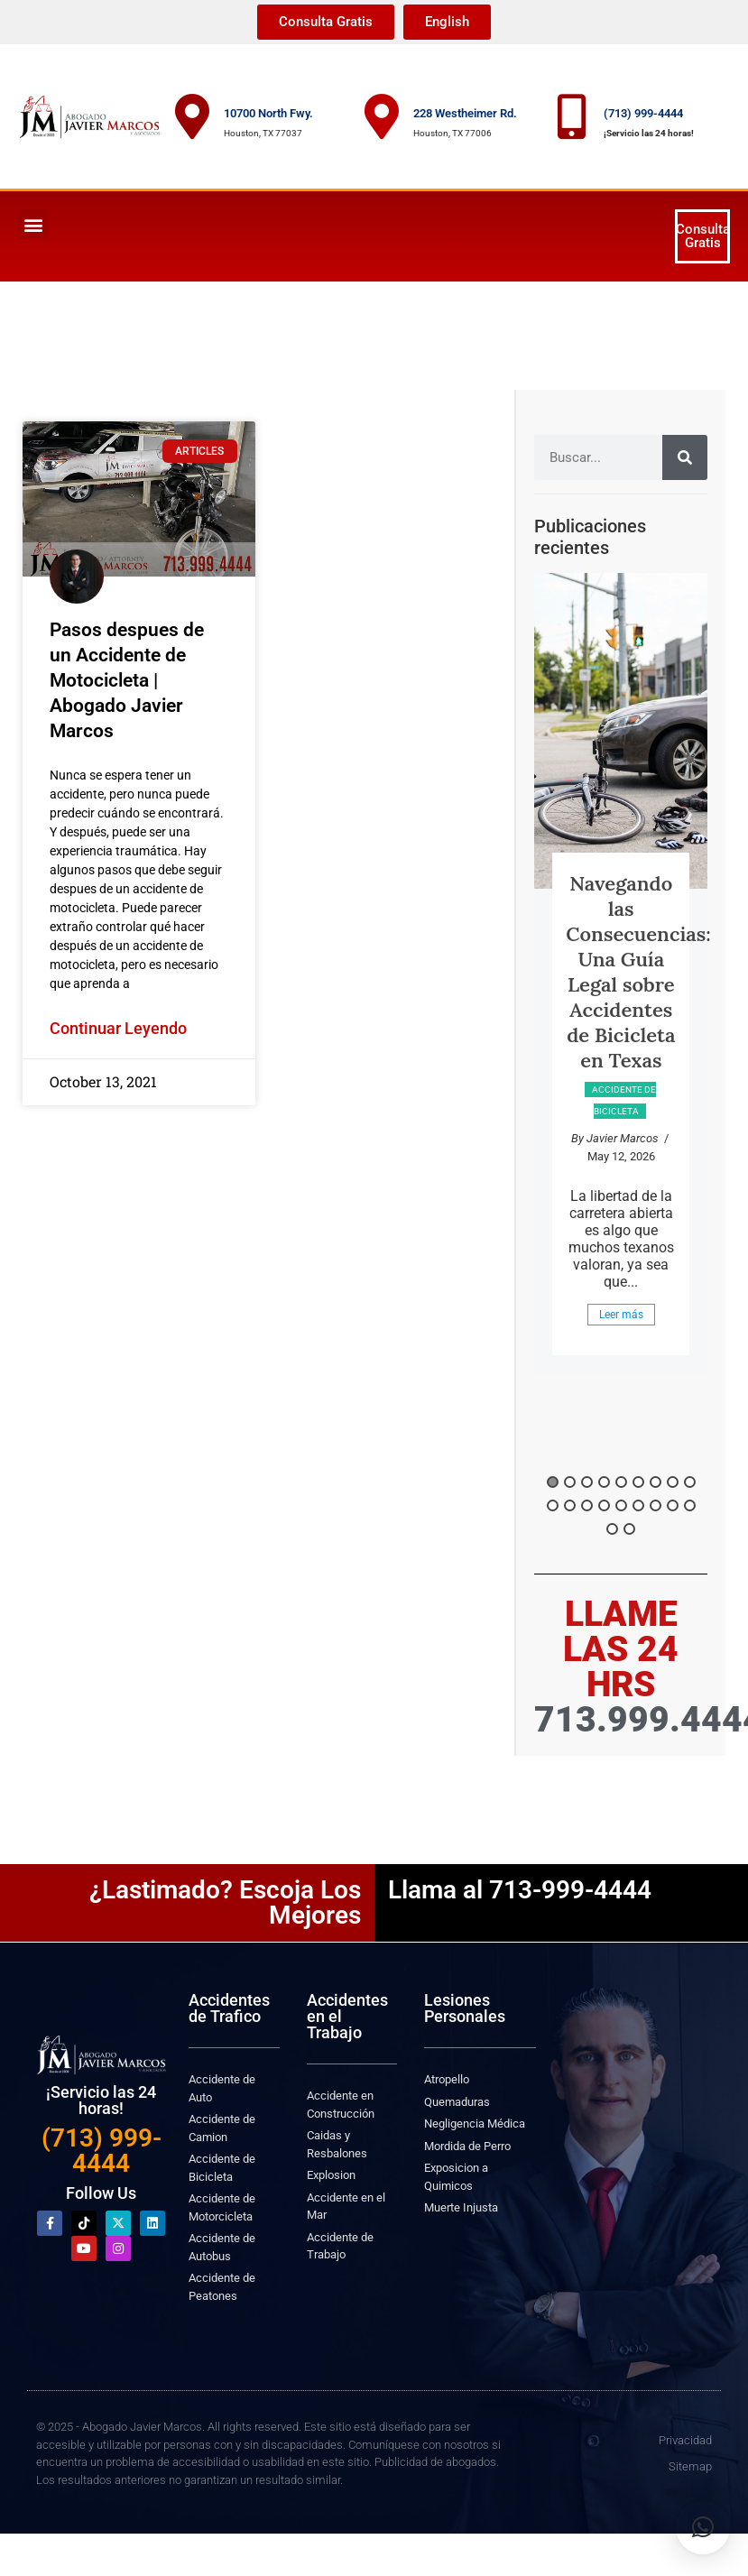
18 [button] (690, 1505)
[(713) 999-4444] (572, 116)
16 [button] (655, 1505)
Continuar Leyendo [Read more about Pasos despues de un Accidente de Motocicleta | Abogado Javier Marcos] (118, 1028)
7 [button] (655, 1482)
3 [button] (587, 1482)
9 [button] (690, 1482)
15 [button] (638, 1505)
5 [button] (621, 1482)
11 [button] (570, 1505)
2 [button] (570, 1482)
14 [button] (621, 1505)
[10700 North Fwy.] (192, 116)
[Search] (684, 457)
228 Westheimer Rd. (465, 113)
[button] (33, 224)
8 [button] (673, 1482)
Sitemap (690, 2466)
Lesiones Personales (464, 2008)
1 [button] (553, 1482)
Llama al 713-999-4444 (519, 1890)
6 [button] (638, 1482)
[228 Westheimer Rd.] (381, 116)
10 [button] (553, 1505)
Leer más (621, 1314)
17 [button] (673, 1505)
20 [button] (629, 1529)
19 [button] (612, 1529)
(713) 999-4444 (643, 113)
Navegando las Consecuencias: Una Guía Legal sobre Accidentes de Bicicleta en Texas (638, 972)
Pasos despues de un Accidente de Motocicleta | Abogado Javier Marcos (127, 680)
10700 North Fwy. (268, 113)
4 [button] (604, 1482)
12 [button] (587, 1505)
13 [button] (604, 1505)
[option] (620, 973)
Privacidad (685, 2440)
